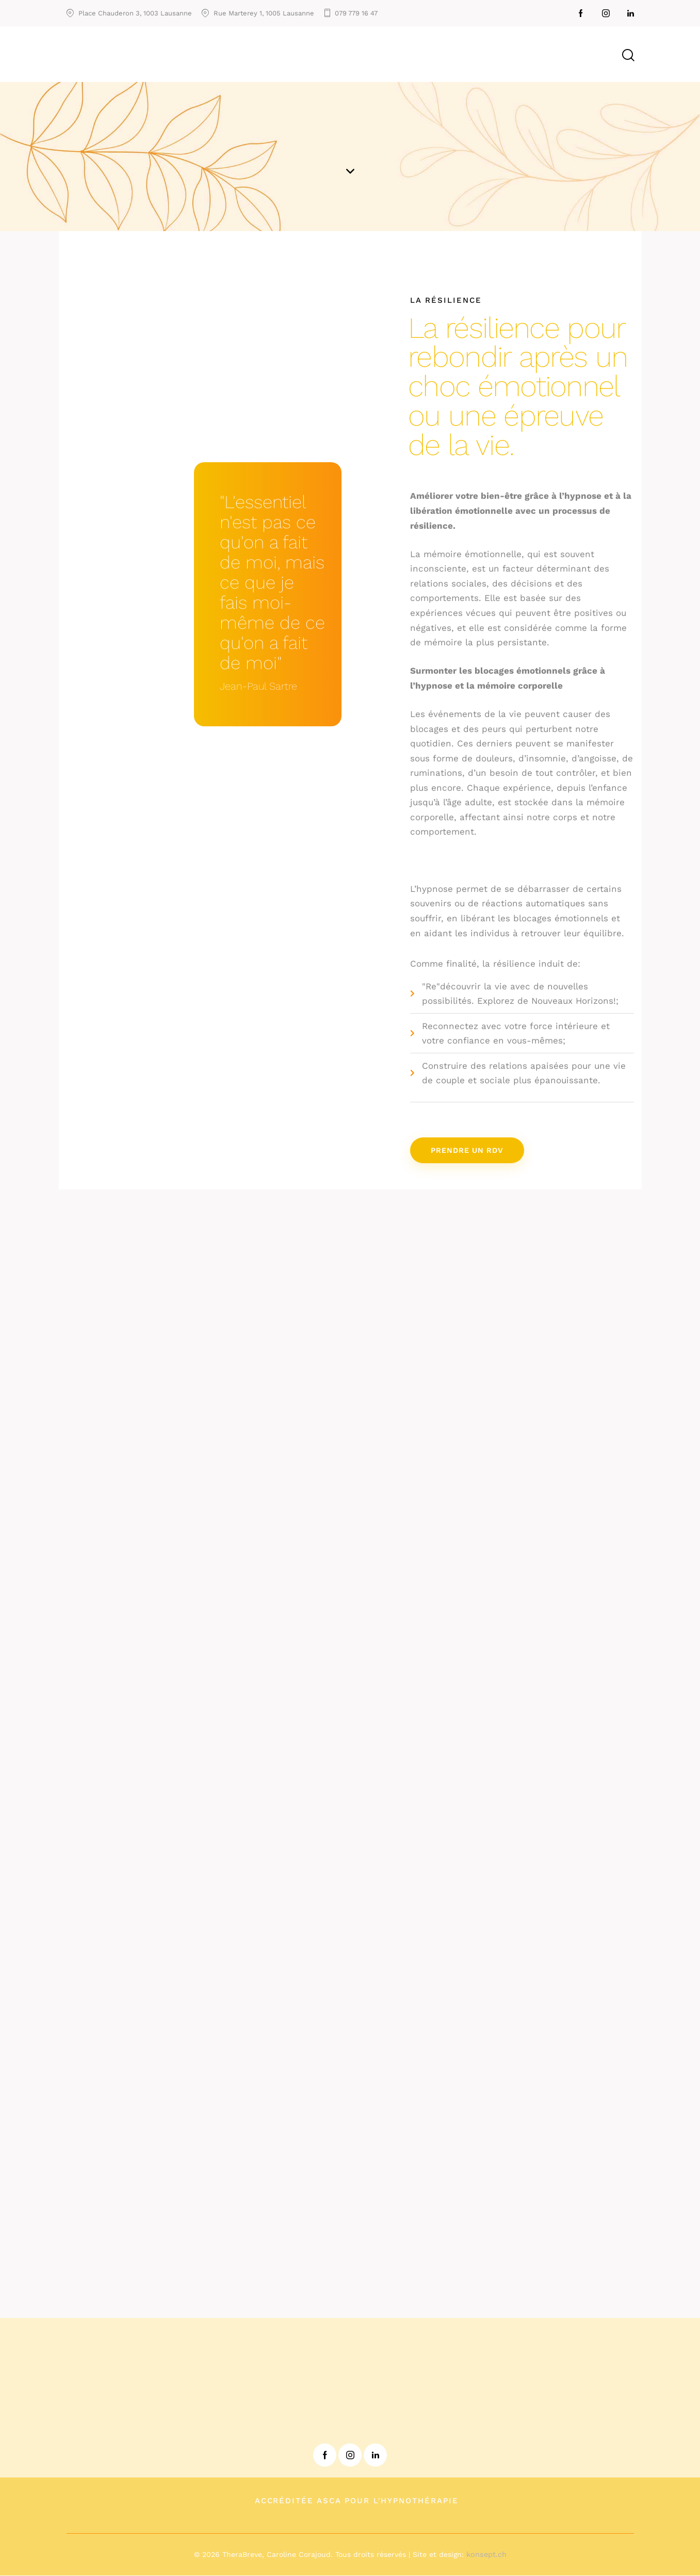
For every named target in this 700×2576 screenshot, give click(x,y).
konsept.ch (486, 2555)
